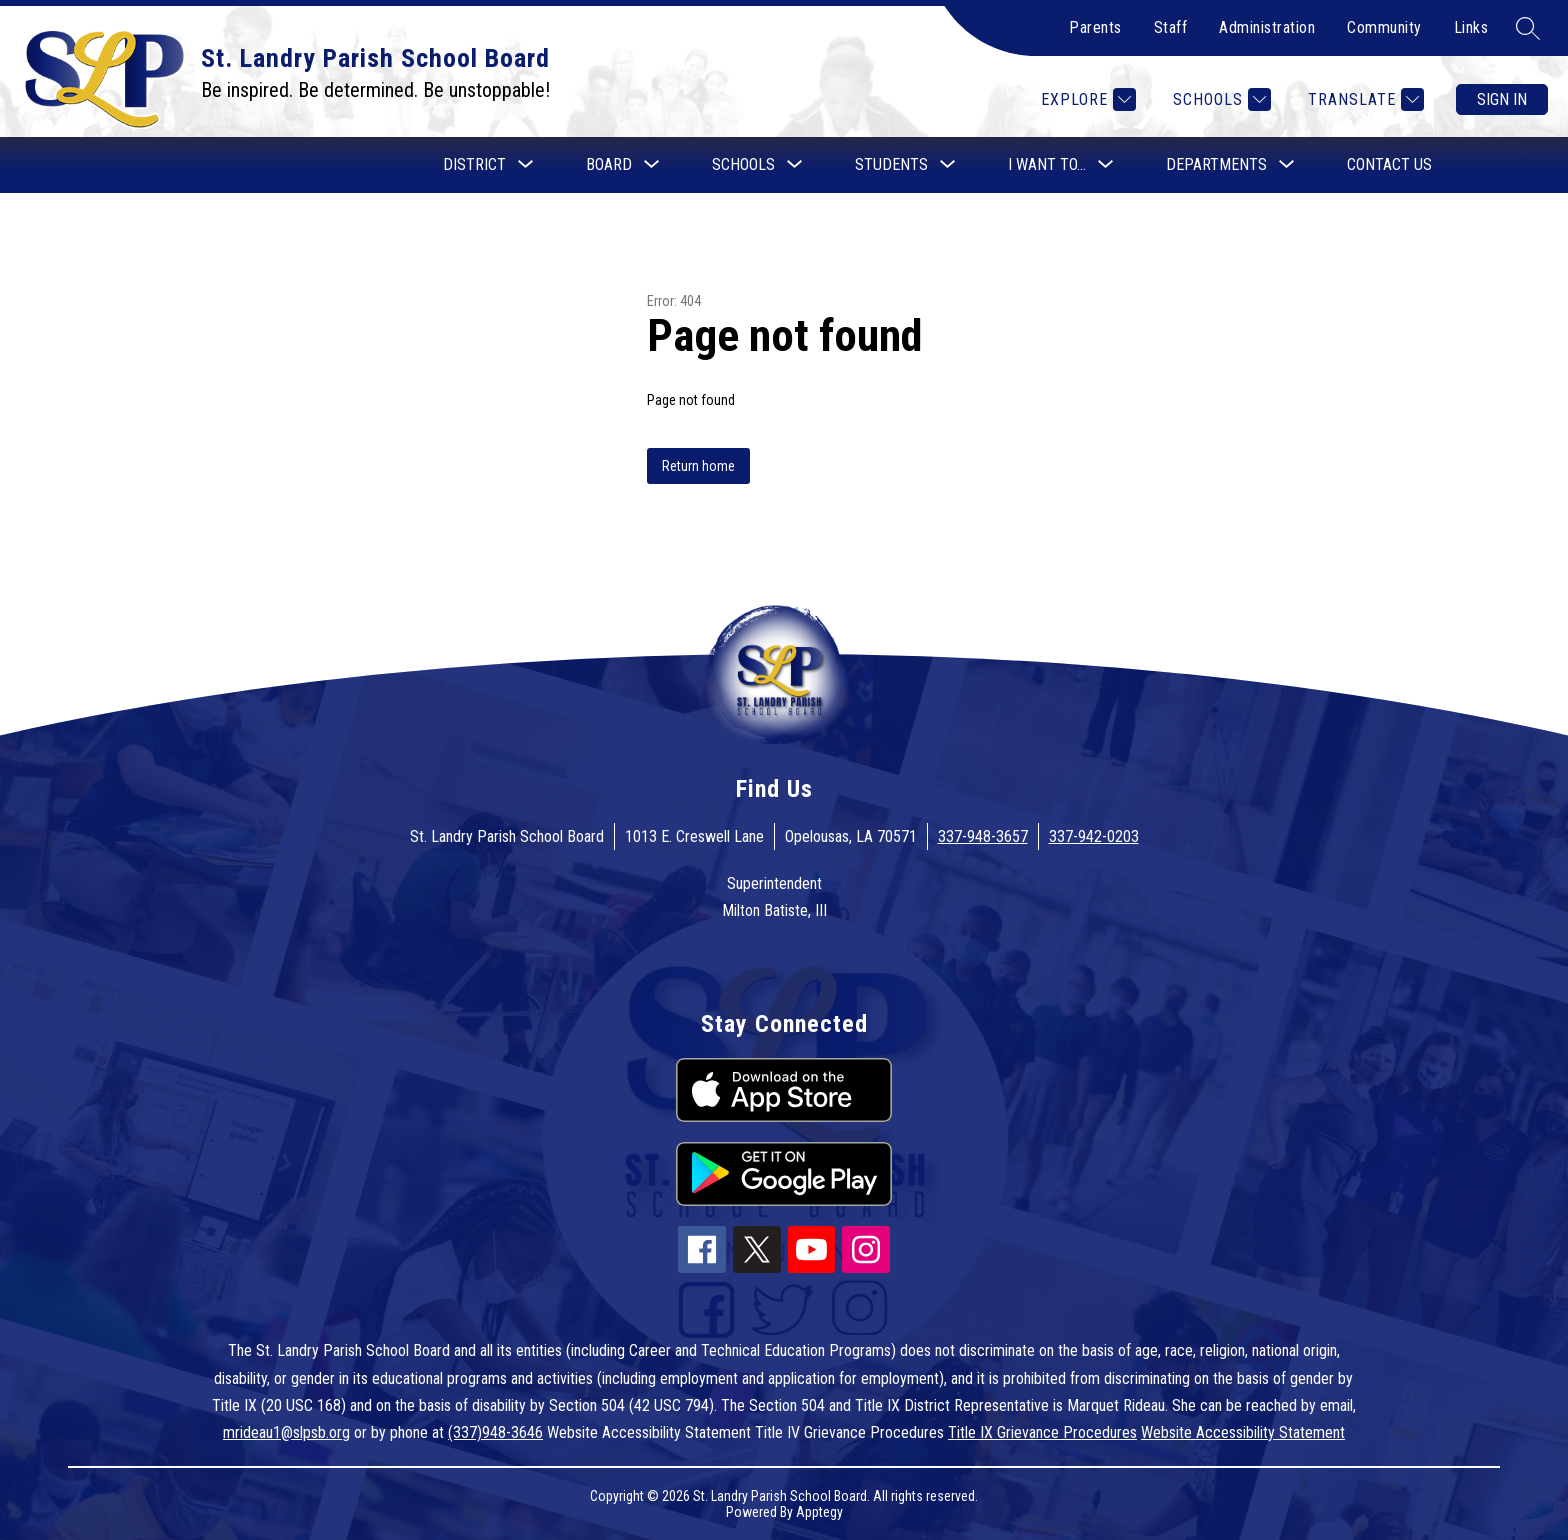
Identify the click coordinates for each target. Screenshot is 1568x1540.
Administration (1267, 27)
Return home (698, 466)
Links (1471, 27)
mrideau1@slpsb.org (286, 1432)
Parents (1095, 27)
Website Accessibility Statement (1243, 1432)
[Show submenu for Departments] (1216, 165)
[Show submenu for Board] (609, 165)
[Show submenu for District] (474, 165)
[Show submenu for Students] (891, 165)
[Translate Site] (1363, 99)
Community (1384, 27)
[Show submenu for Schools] (743, 165)
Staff (1171, 27)
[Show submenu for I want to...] (1047, 165)
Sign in (1502, 99)
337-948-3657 (983, 836)
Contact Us (1389, 164)
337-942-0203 (1094, 836)
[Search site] (1528, 28)
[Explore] (1086, 99)
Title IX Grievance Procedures (1042, 1432)
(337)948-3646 (495, 1432)
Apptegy (819, 1512)
